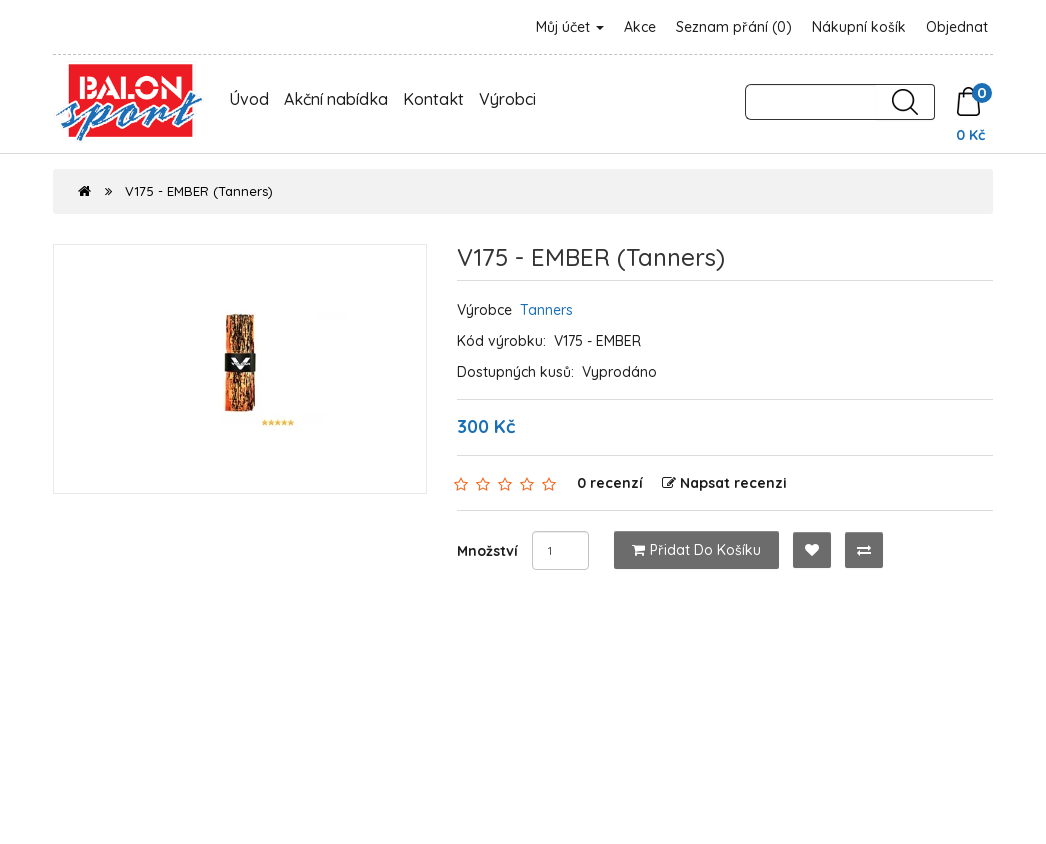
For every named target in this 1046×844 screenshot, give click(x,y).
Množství (487, 551)
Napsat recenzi (724, 483)
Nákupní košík (859, 27)
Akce (640, 27)
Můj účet (570, 27)
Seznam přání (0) (734, 27)
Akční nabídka (336, 99)
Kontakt (433, 99)
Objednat (957, 27)
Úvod (249, 99)
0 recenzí (610, 483)
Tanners (546, 310)
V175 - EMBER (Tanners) (199, 191)
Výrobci (507, 99)
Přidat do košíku (696, 550)
